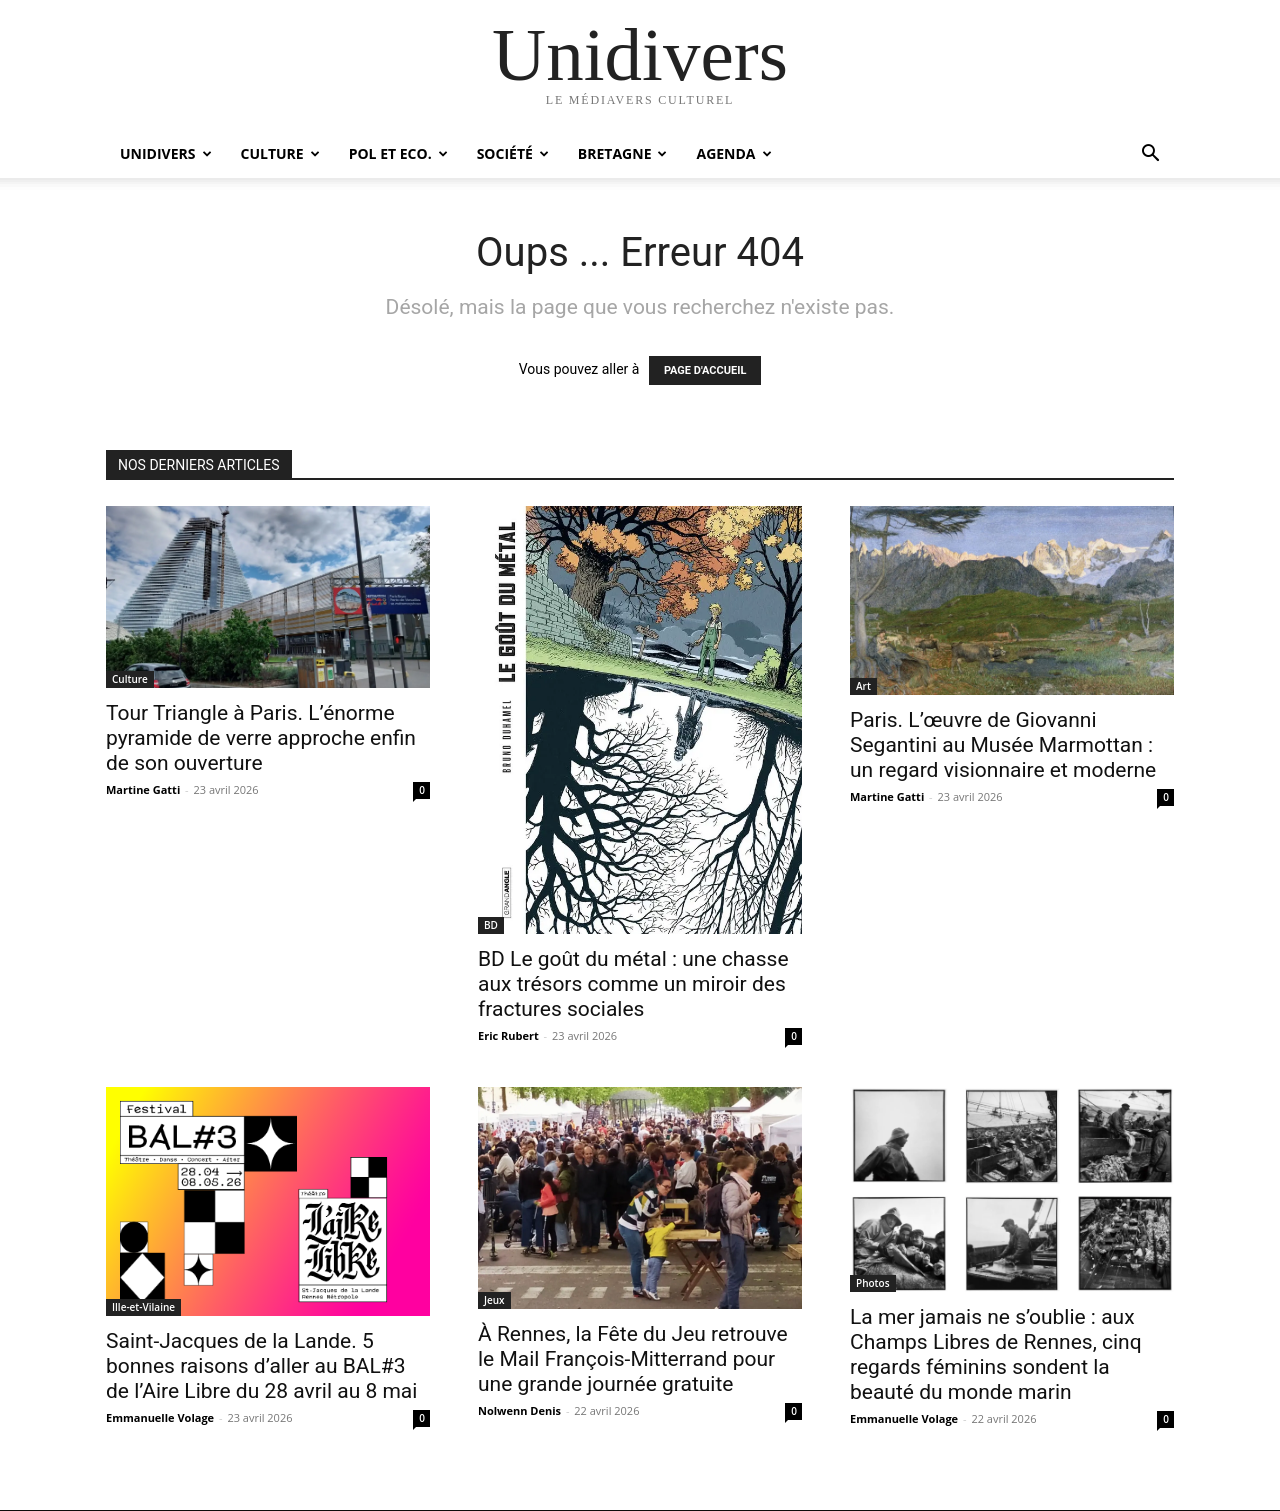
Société (513, 153)
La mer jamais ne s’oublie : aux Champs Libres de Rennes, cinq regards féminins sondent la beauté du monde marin (996, 1354)
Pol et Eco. (398, 153)
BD (491, 925)
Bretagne (623, 153)
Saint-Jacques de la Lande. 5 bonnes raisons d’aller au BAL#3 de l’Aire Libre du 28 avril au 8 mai (261, 1366)
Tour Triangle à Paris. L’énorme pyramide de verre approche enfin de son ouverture (261, 738)
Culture (280, 153)
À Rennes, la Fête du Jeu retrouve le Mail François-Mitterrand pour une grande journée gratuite (633, 1359)
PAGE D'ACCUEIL (705, 370)
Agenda (733, 153)
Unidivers (166, 153)
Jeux (494, 1300)
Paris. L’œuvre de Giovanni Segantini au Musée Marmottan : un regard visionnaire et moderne (1003, 745)
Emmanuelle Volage (160, 1417)
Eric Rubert (508, 1035)
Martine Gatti (143, 789)
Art (863, 686)
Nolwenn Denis (519, 1410)
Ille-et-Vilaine (143, 1307)
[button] (1150, 155)
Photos (873, 1283)
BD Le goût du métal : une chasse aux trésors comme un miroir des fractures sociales (633, 984)
